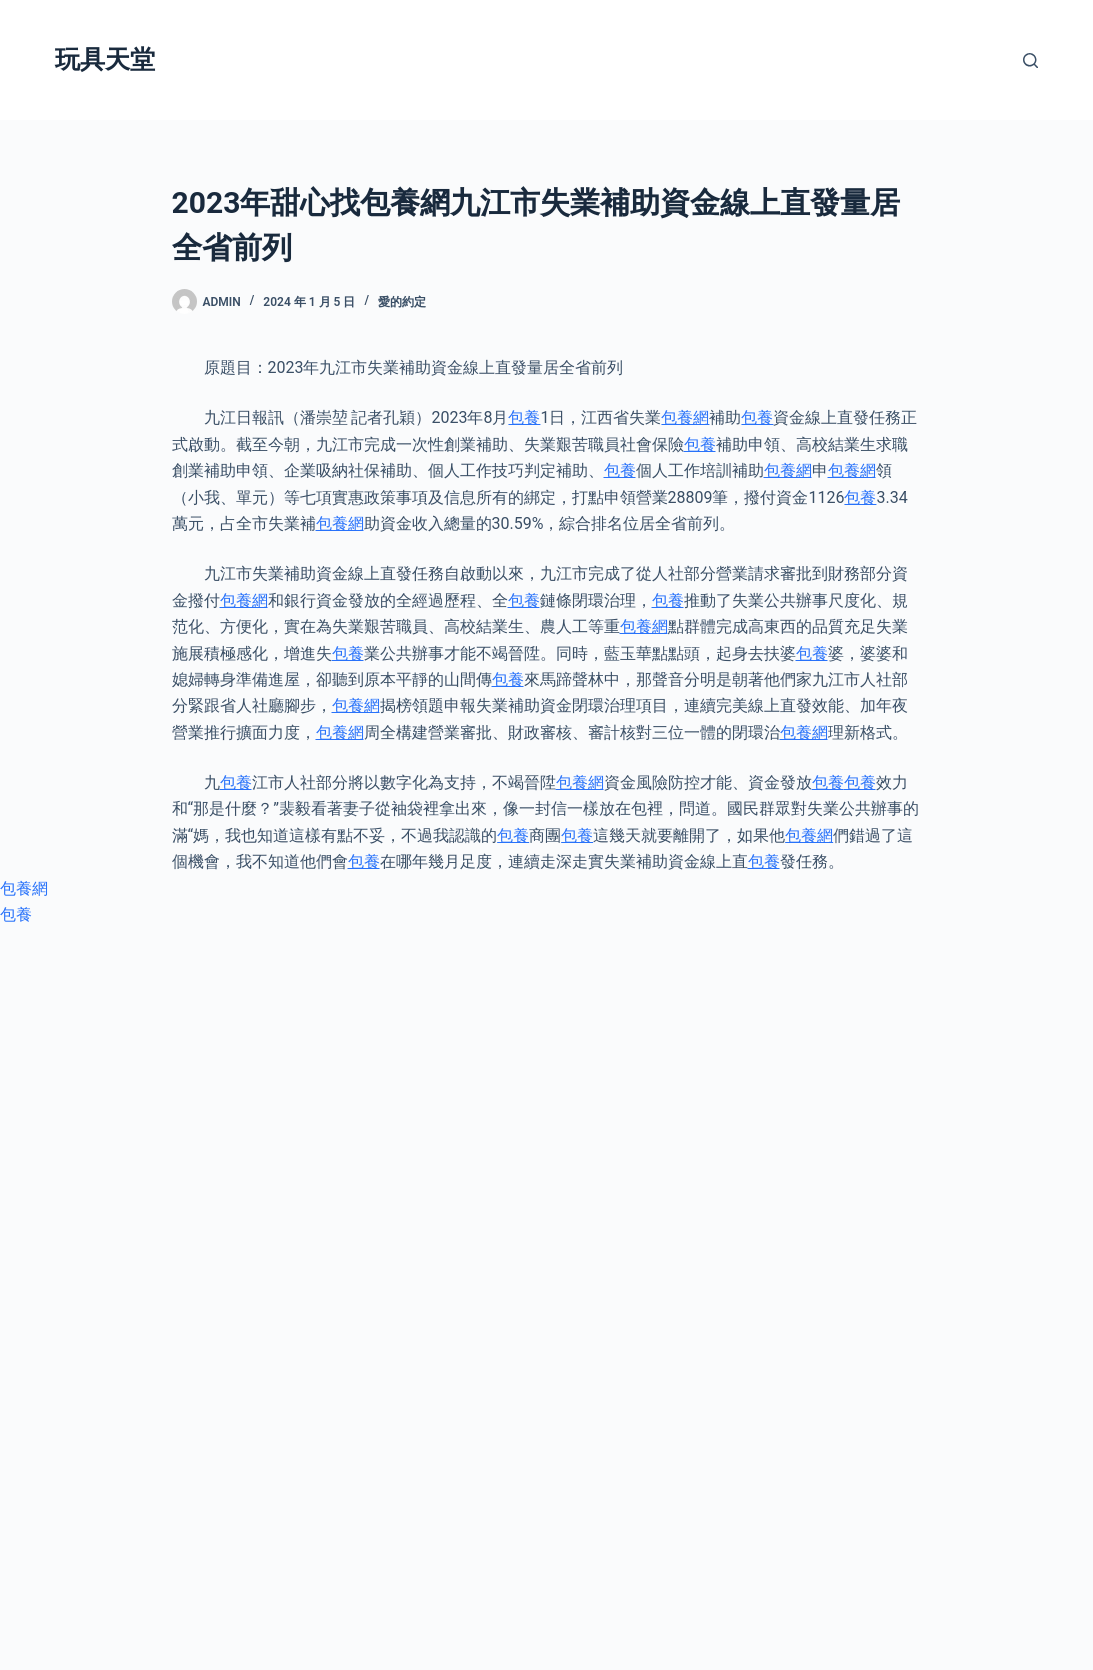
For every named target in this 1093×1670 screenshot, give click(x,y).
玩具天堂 (105, 59)
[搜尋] (1030, 60)
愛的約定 (402, 302)
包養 (524, 417)
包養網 (685, 417)
